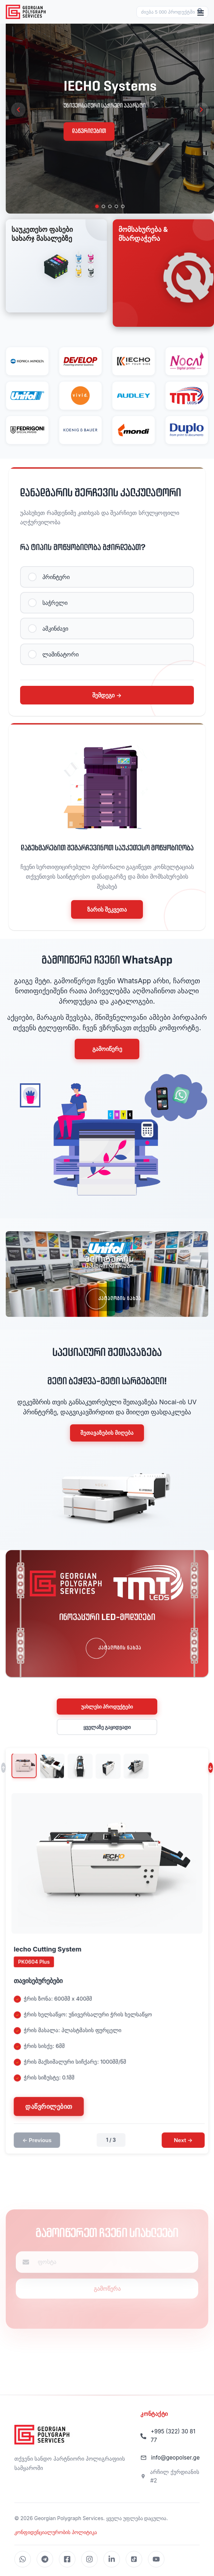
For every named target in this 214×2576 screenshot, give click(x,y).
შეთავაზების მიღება (107, 1432)
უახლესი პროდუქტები (107, 1706)
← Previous (41, 2143)
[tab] (97, 206)
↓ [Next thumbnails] (210, 1771)
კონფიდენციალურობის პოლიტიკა (55, 2532)
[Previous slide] (18, 109)
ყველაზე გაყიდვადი (107, 1727)
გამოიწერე (107, 1048)
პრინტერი (56, 577)
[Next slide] (201, 109)
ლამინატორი (60, 654)
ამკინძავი (55, 628)
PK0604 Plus (39, 1965)
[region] (110, 110)
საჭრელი (55, 603)
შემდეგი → (106, 695)
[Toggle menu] (200, 13)
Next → (188, 2143)
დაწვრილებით (89, 131)
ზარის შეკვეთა (107, 909)
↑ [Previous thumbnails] (3, 1771)
